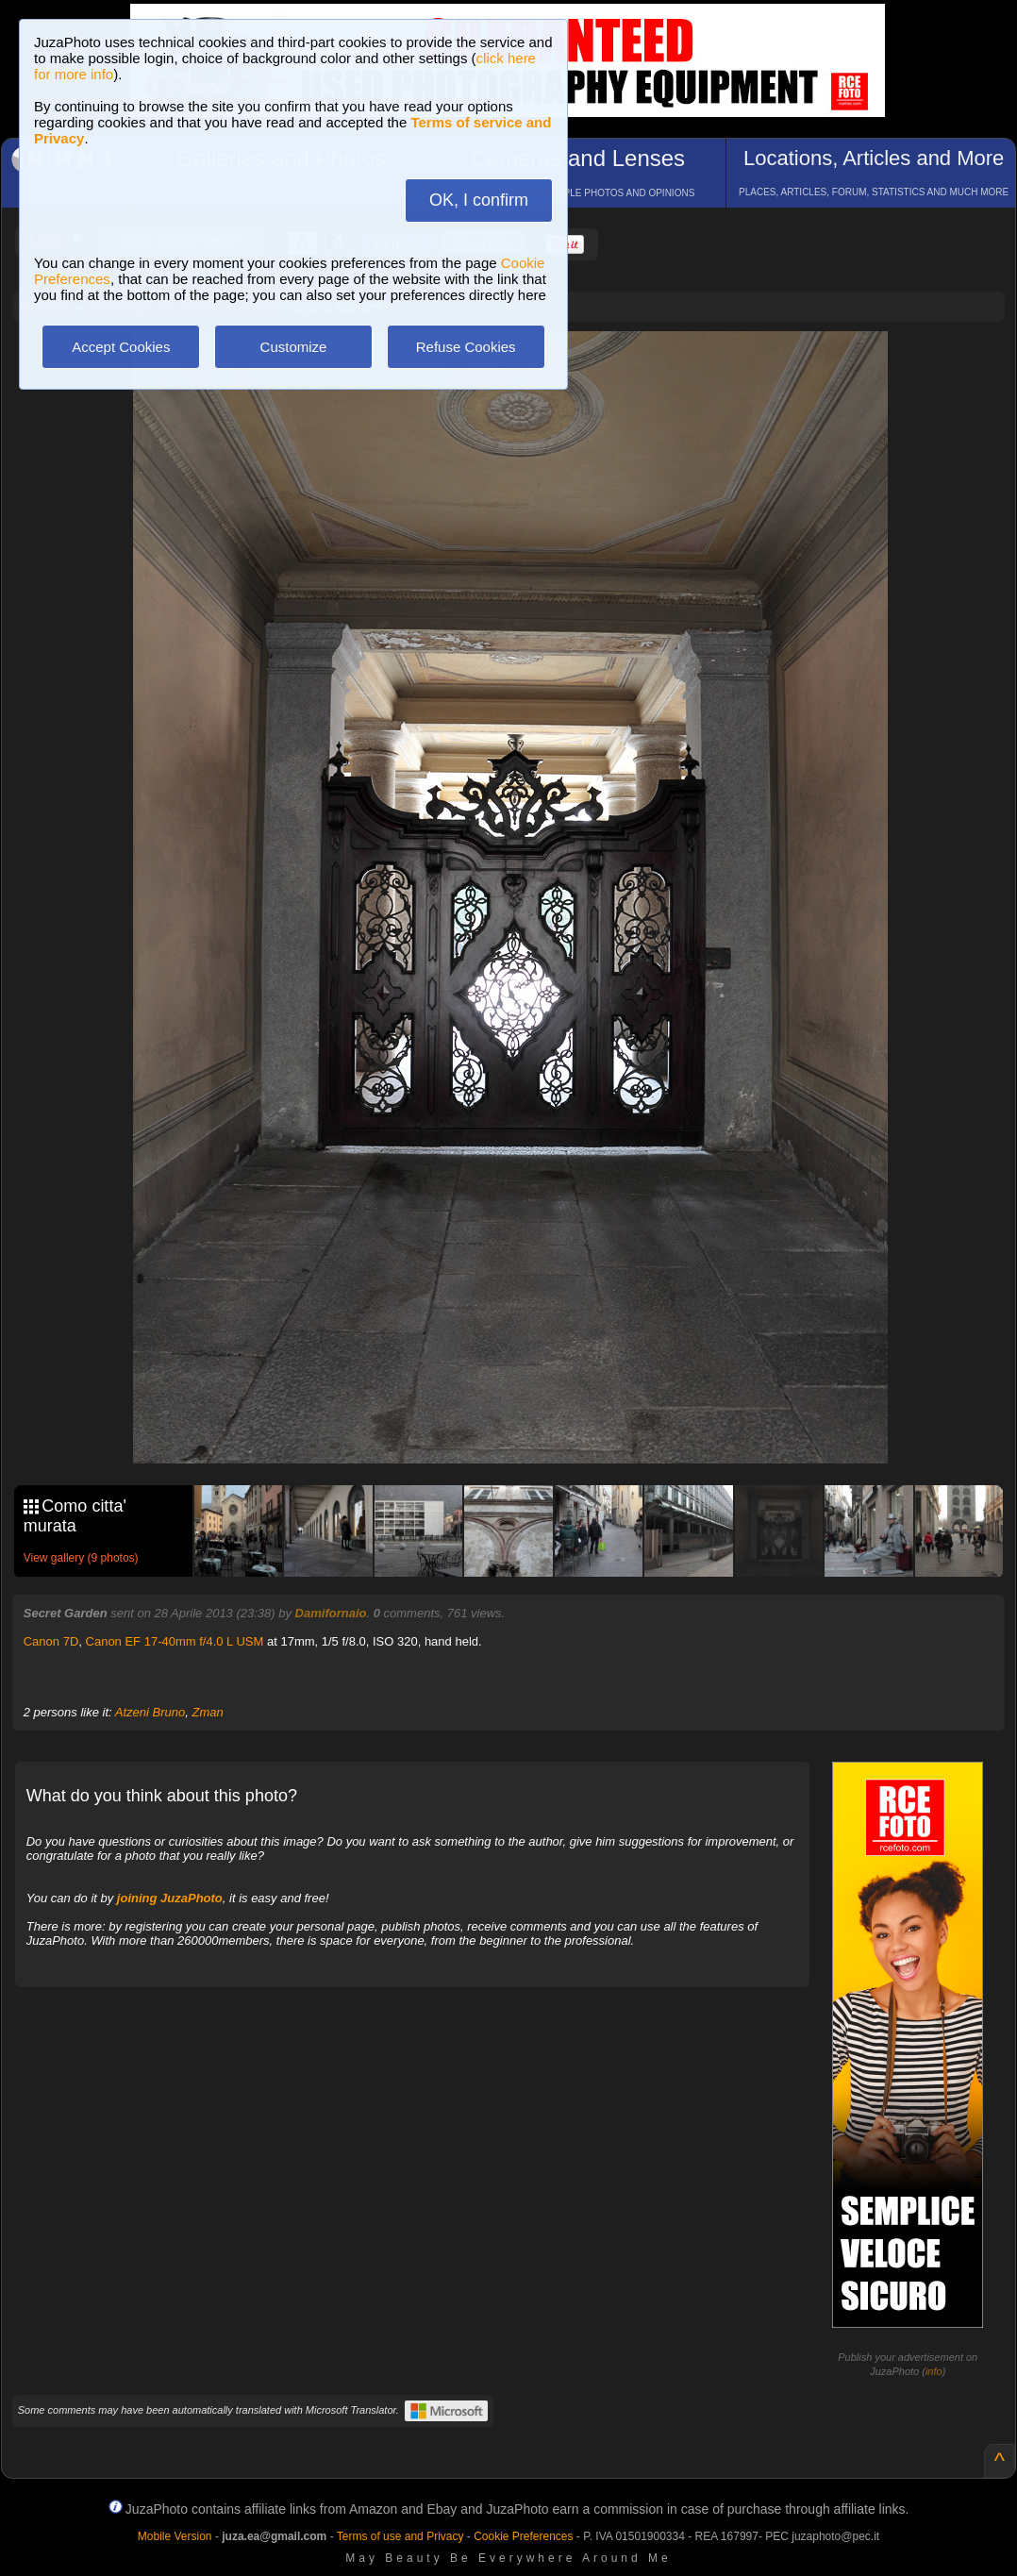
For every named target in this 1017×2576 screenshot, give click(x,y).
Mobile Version (175, 2536)
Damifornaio (331, 1613)
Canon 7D (51, 1641)
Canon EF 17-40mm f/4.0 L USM (175, 1641)
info (933, 2371)
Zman (207, 1712)
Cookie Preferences (523, 2536)
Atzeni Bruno (150, 1712)
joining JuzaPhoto (170, 1898)
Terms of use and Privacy (400, 2536)
